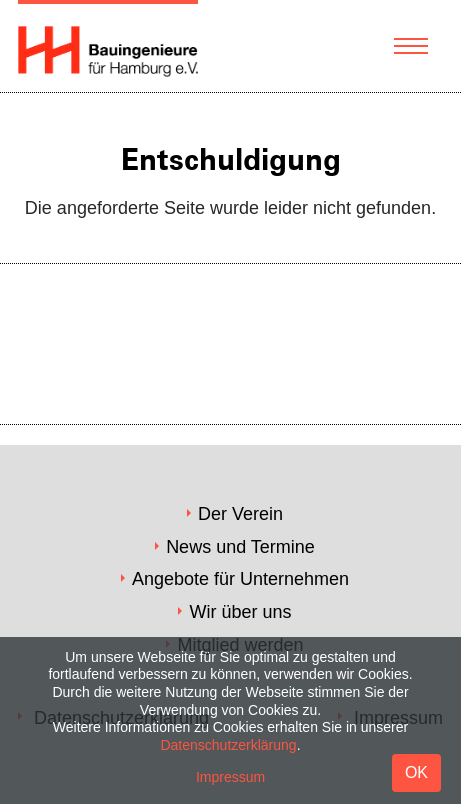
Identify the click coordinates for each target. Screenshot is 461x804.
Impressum (230, 777)
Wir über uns (240, 612)
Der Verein (240, 514)
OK (416, 772)
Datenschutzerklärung (228, 745)
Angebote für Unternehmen (240, 579)
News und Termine (240, 547)
